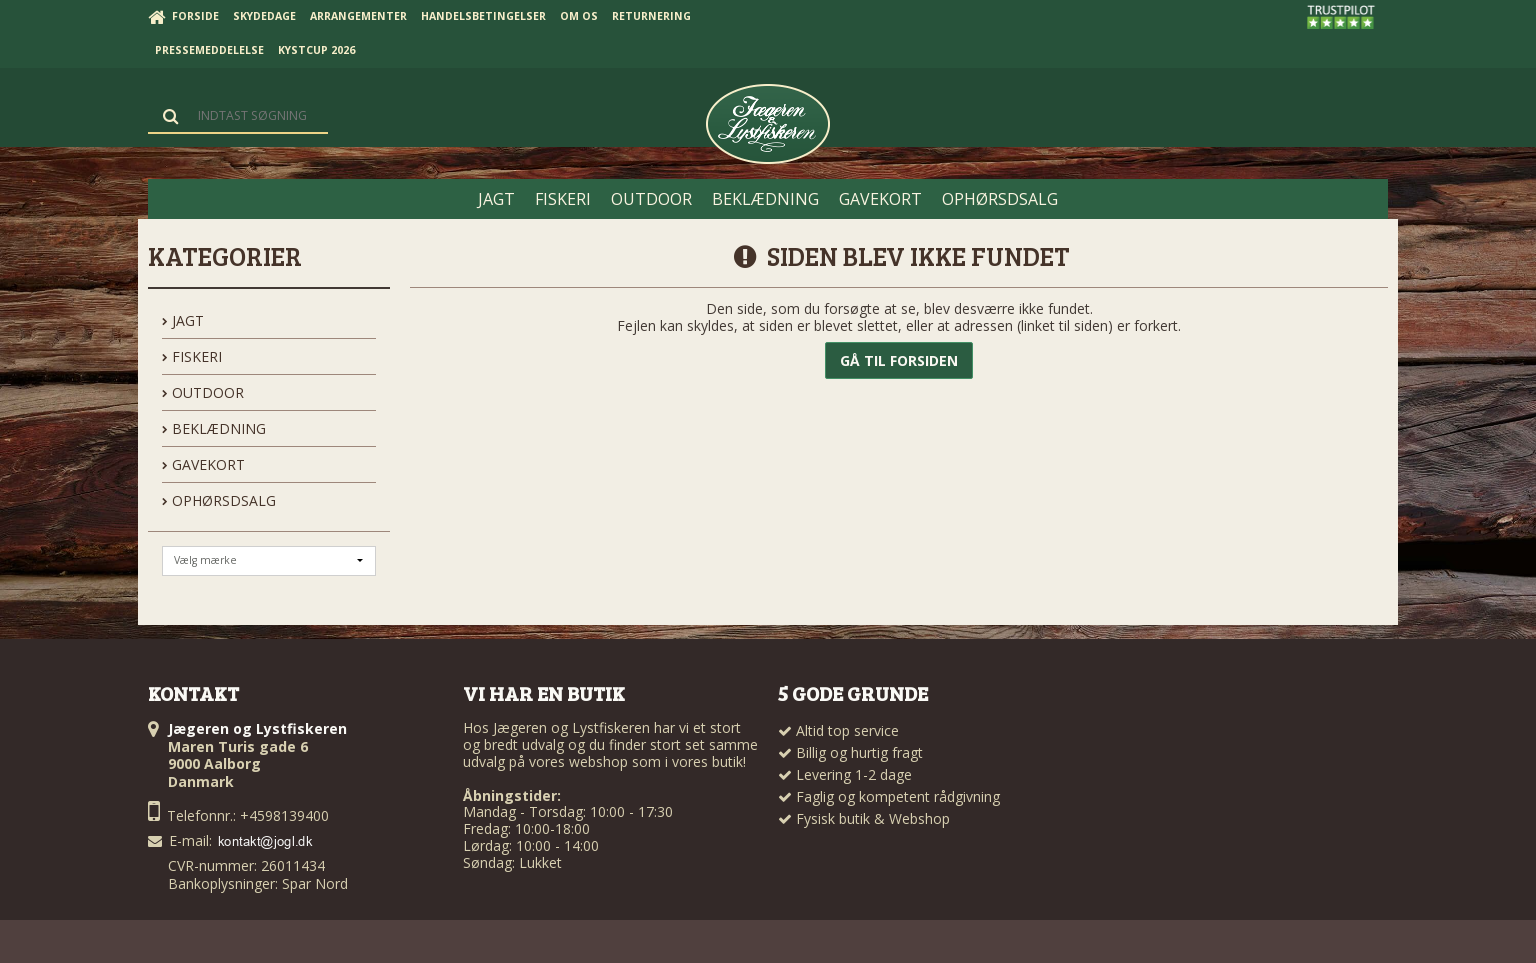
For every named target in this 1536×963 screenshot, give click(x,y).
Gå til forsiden (899, 360)
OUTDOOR (203, 392)
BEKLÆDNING (214, 428)
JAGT (183, 320)
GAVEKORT (203, 464)
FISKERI (192, 356)
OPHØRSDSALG (219, 500)
